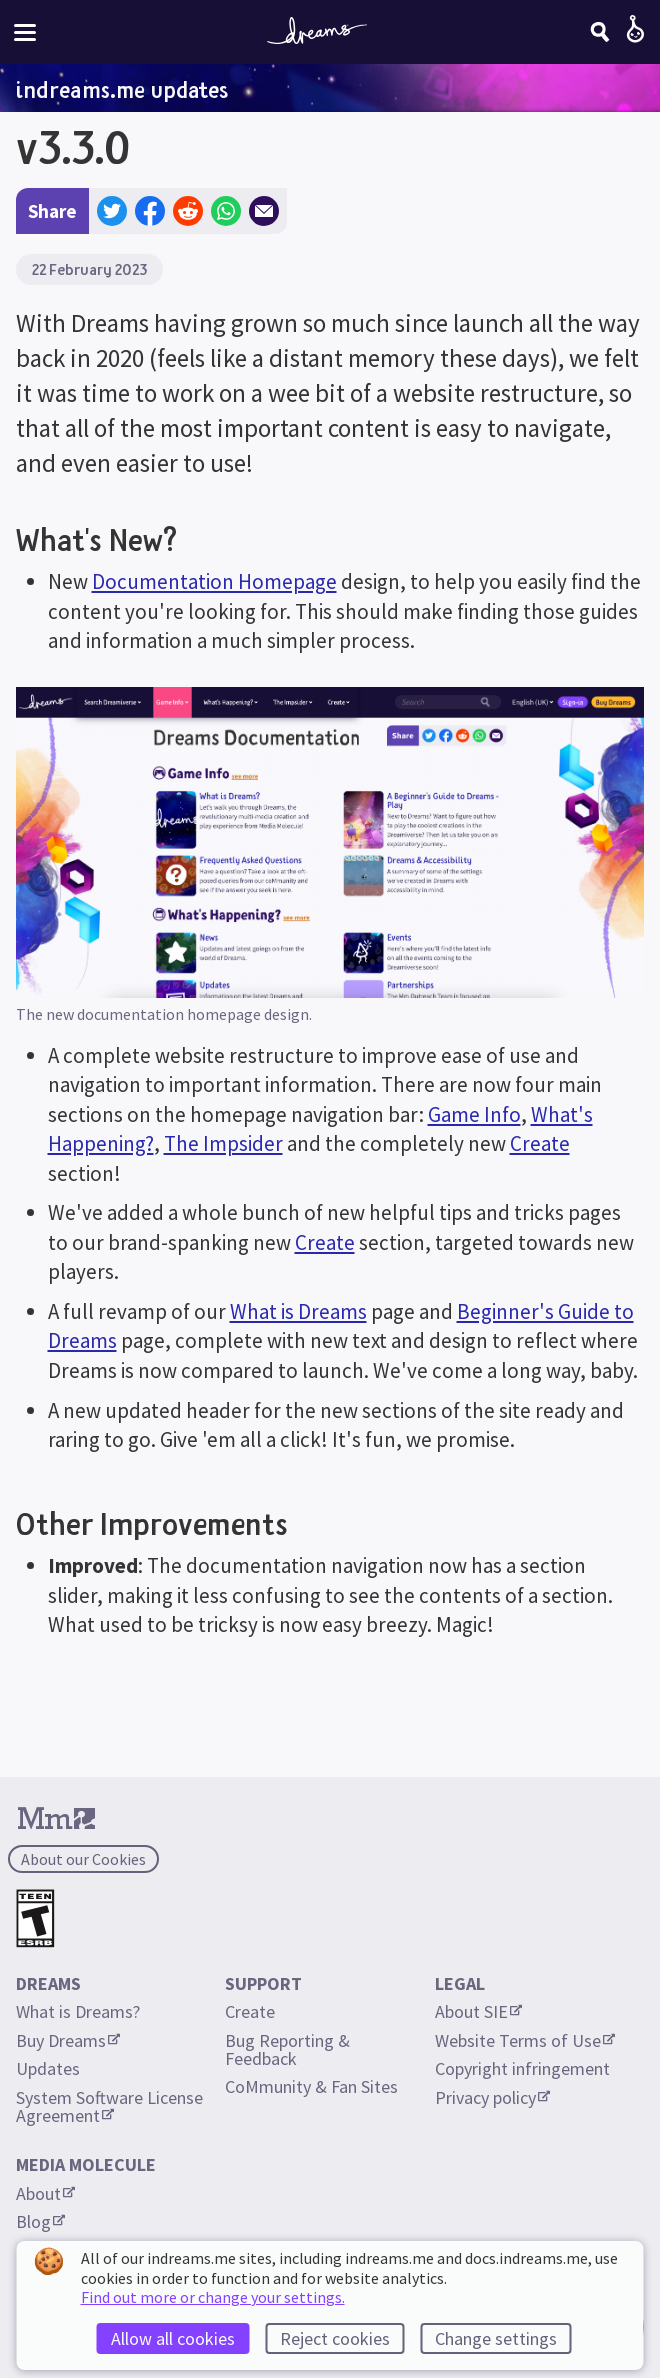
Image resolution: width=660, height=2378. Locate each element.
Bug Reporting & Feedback (289, 2049)
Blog (40, 2221)
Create (540, 1143)
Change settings (496, 2338)
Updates (48, 2068)
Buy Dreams (68, 2040)
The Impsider (223, 1143)
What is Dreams (298, 1311)
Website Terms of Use (525, 2040)
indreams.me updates (122, 89)
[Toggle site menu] (25, 32)
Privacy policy (492, 2097)
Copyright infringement (522, 2068)
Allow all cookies (173, 2338)
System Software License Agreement (111, 2106)
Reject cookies (335, 2338)
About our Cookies (83, 1859)
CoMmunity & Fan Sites (311, 2086)
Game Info (474, 1114)
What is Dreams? (78, 2011)
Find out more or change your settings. (213, 2297)
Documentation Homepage (214, 581)
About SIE (478, 2011)
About (45, 2193)
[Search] (600, 32)
